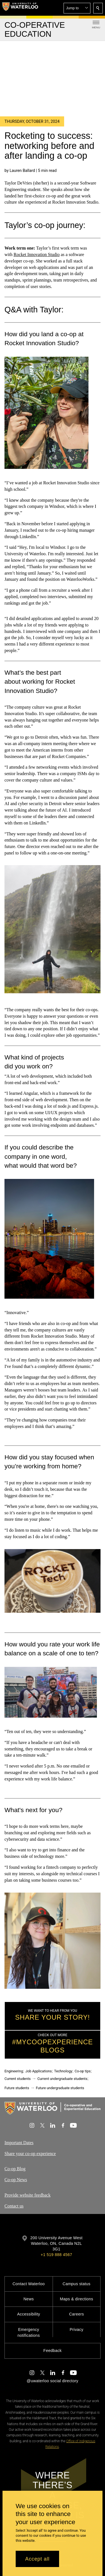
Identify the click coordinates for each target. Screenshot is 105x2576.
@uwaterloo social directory (52, 2381)
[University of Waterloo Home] (20, 7)
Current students (17, 2079)
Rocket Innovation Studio (36, 254)
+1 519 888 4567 (56, 2254)
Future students (16, 2088)
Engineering (13, 2071)
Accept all (37, 2559)
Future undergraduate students (60, 2088)
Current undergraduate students (62, 2079)
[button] (77, 8)
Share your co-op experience (30, 2153)
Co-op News (15, 2179)
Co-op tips (82, 2071)
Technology (63, 2071)
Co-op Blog (14, 2168)
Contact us (14, 2206)
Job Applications (38, 2071)
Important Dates (19, 2142)
